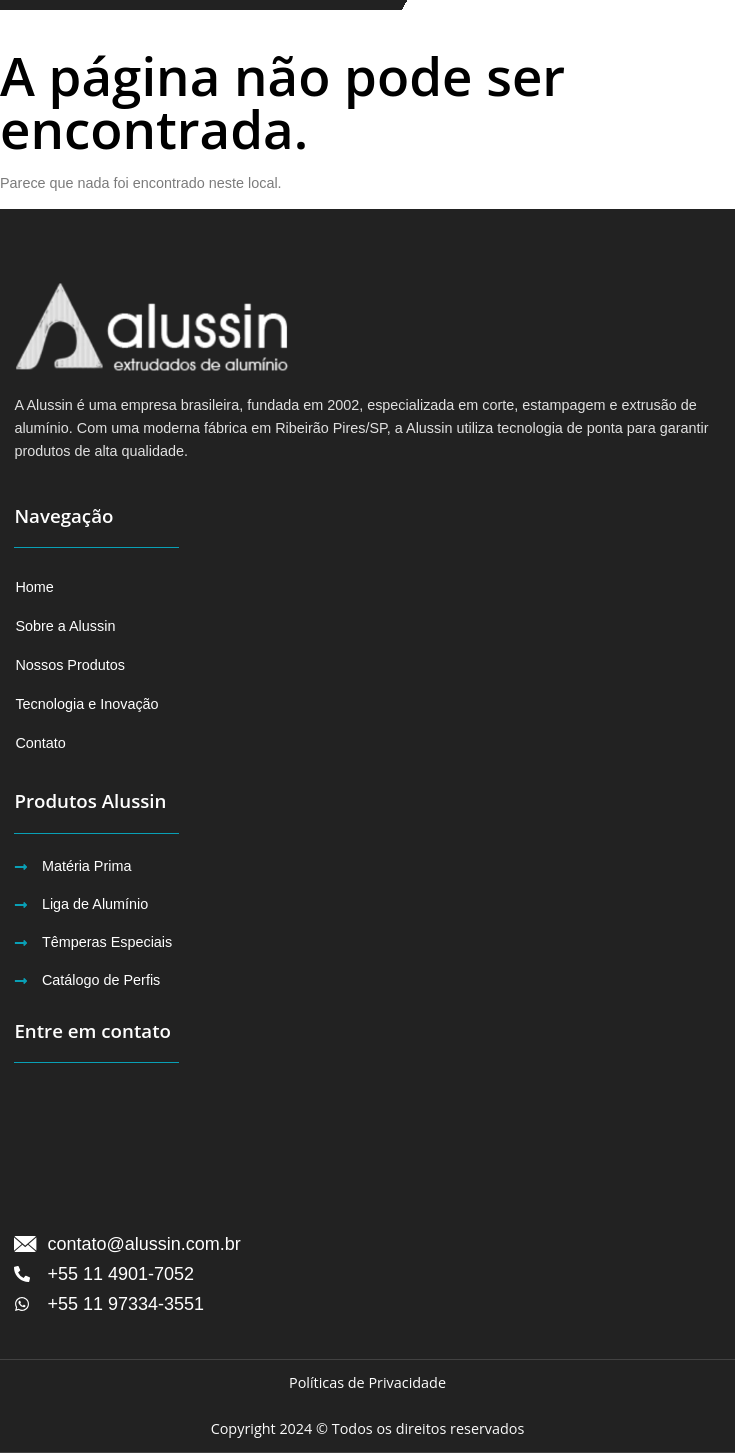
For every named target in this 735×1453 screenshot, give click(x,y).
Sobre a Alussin (65, 626)
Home (34, 587)
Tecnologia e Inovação (86, 704)
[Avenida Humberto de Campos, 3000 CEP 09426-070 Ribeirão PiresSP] (367, 1148)
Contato (40, 743)
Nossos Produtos (70, 665)
